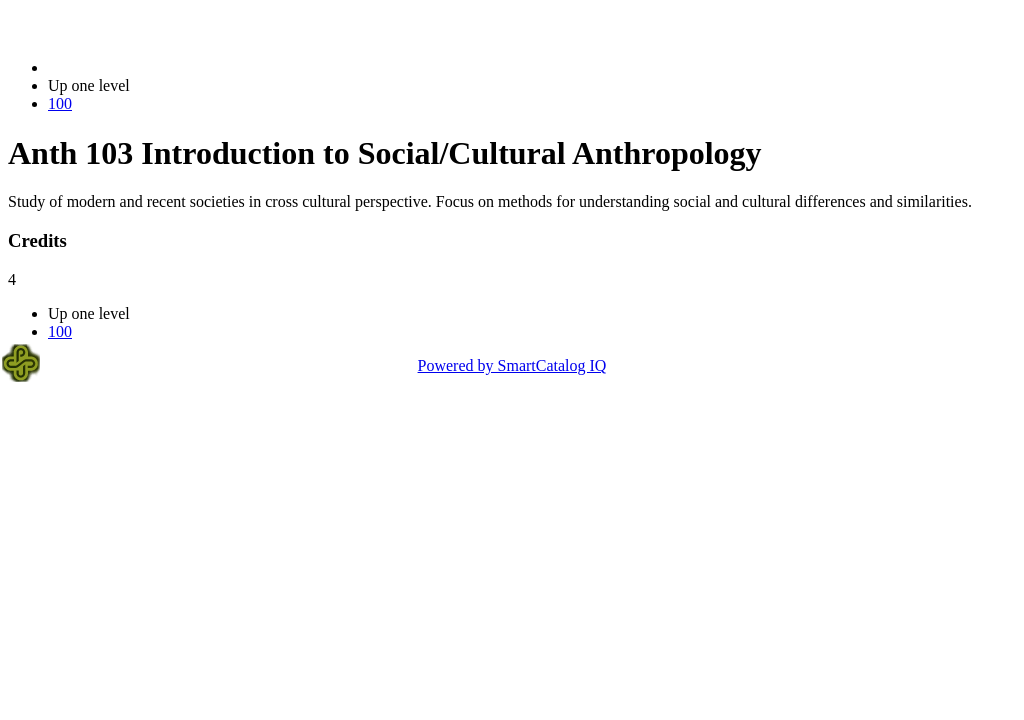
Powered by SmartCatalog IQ (512, 365)
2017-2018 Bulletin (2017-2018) (152, 67)
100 (60, 103)
